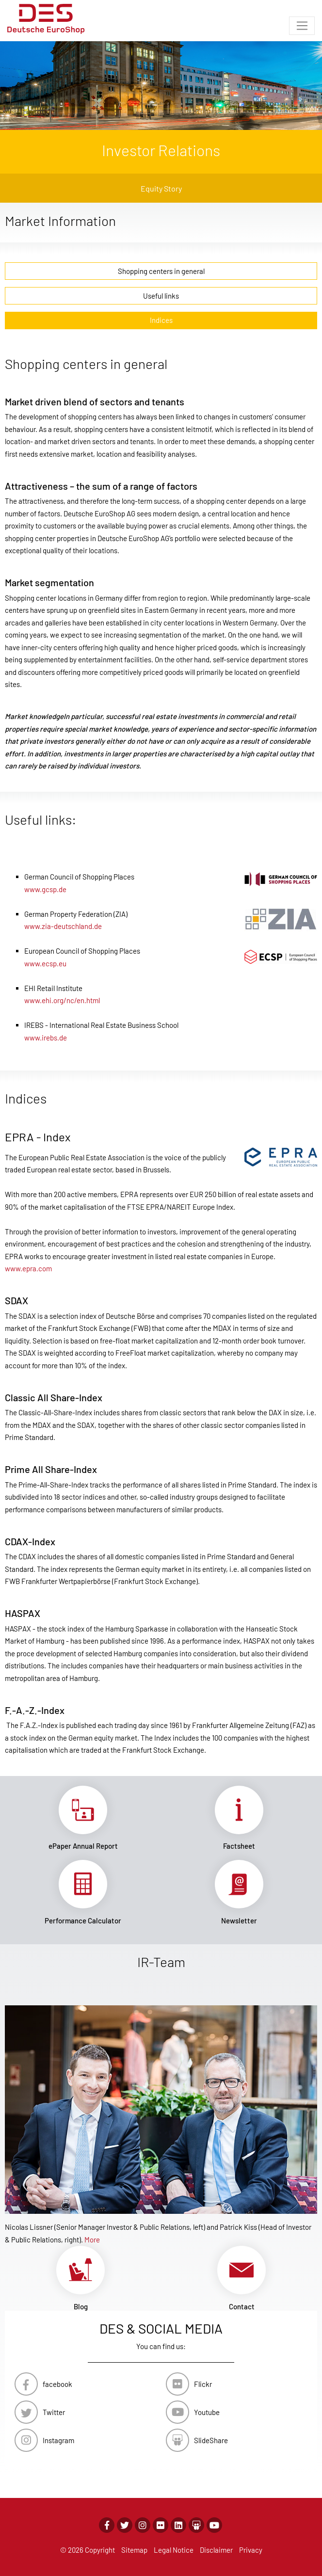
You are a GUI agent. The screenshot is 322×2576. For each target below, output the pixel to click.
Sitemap (134, 2549)
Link (83, 1818)
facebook (57, 2384)
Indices (161, 320)
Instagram (58, 2440)
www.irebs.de (45, 1037)
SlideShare (211, 2440)
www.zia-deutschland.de (63, 926)
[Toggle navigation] (302, 25)
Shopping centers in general (161, 271)
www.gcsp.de (45, 889)
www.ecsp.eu (45, 963)
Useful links (161, 295)
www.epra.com (28, 1268)
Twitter (54, 2412)
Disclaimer (216, 2549)
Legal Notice (173, 2549)
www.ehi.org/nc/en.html (62, 1000)
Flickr (203, 2384)
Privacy (250, 2549)
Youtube (207, 2412)
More (92, 2239)
